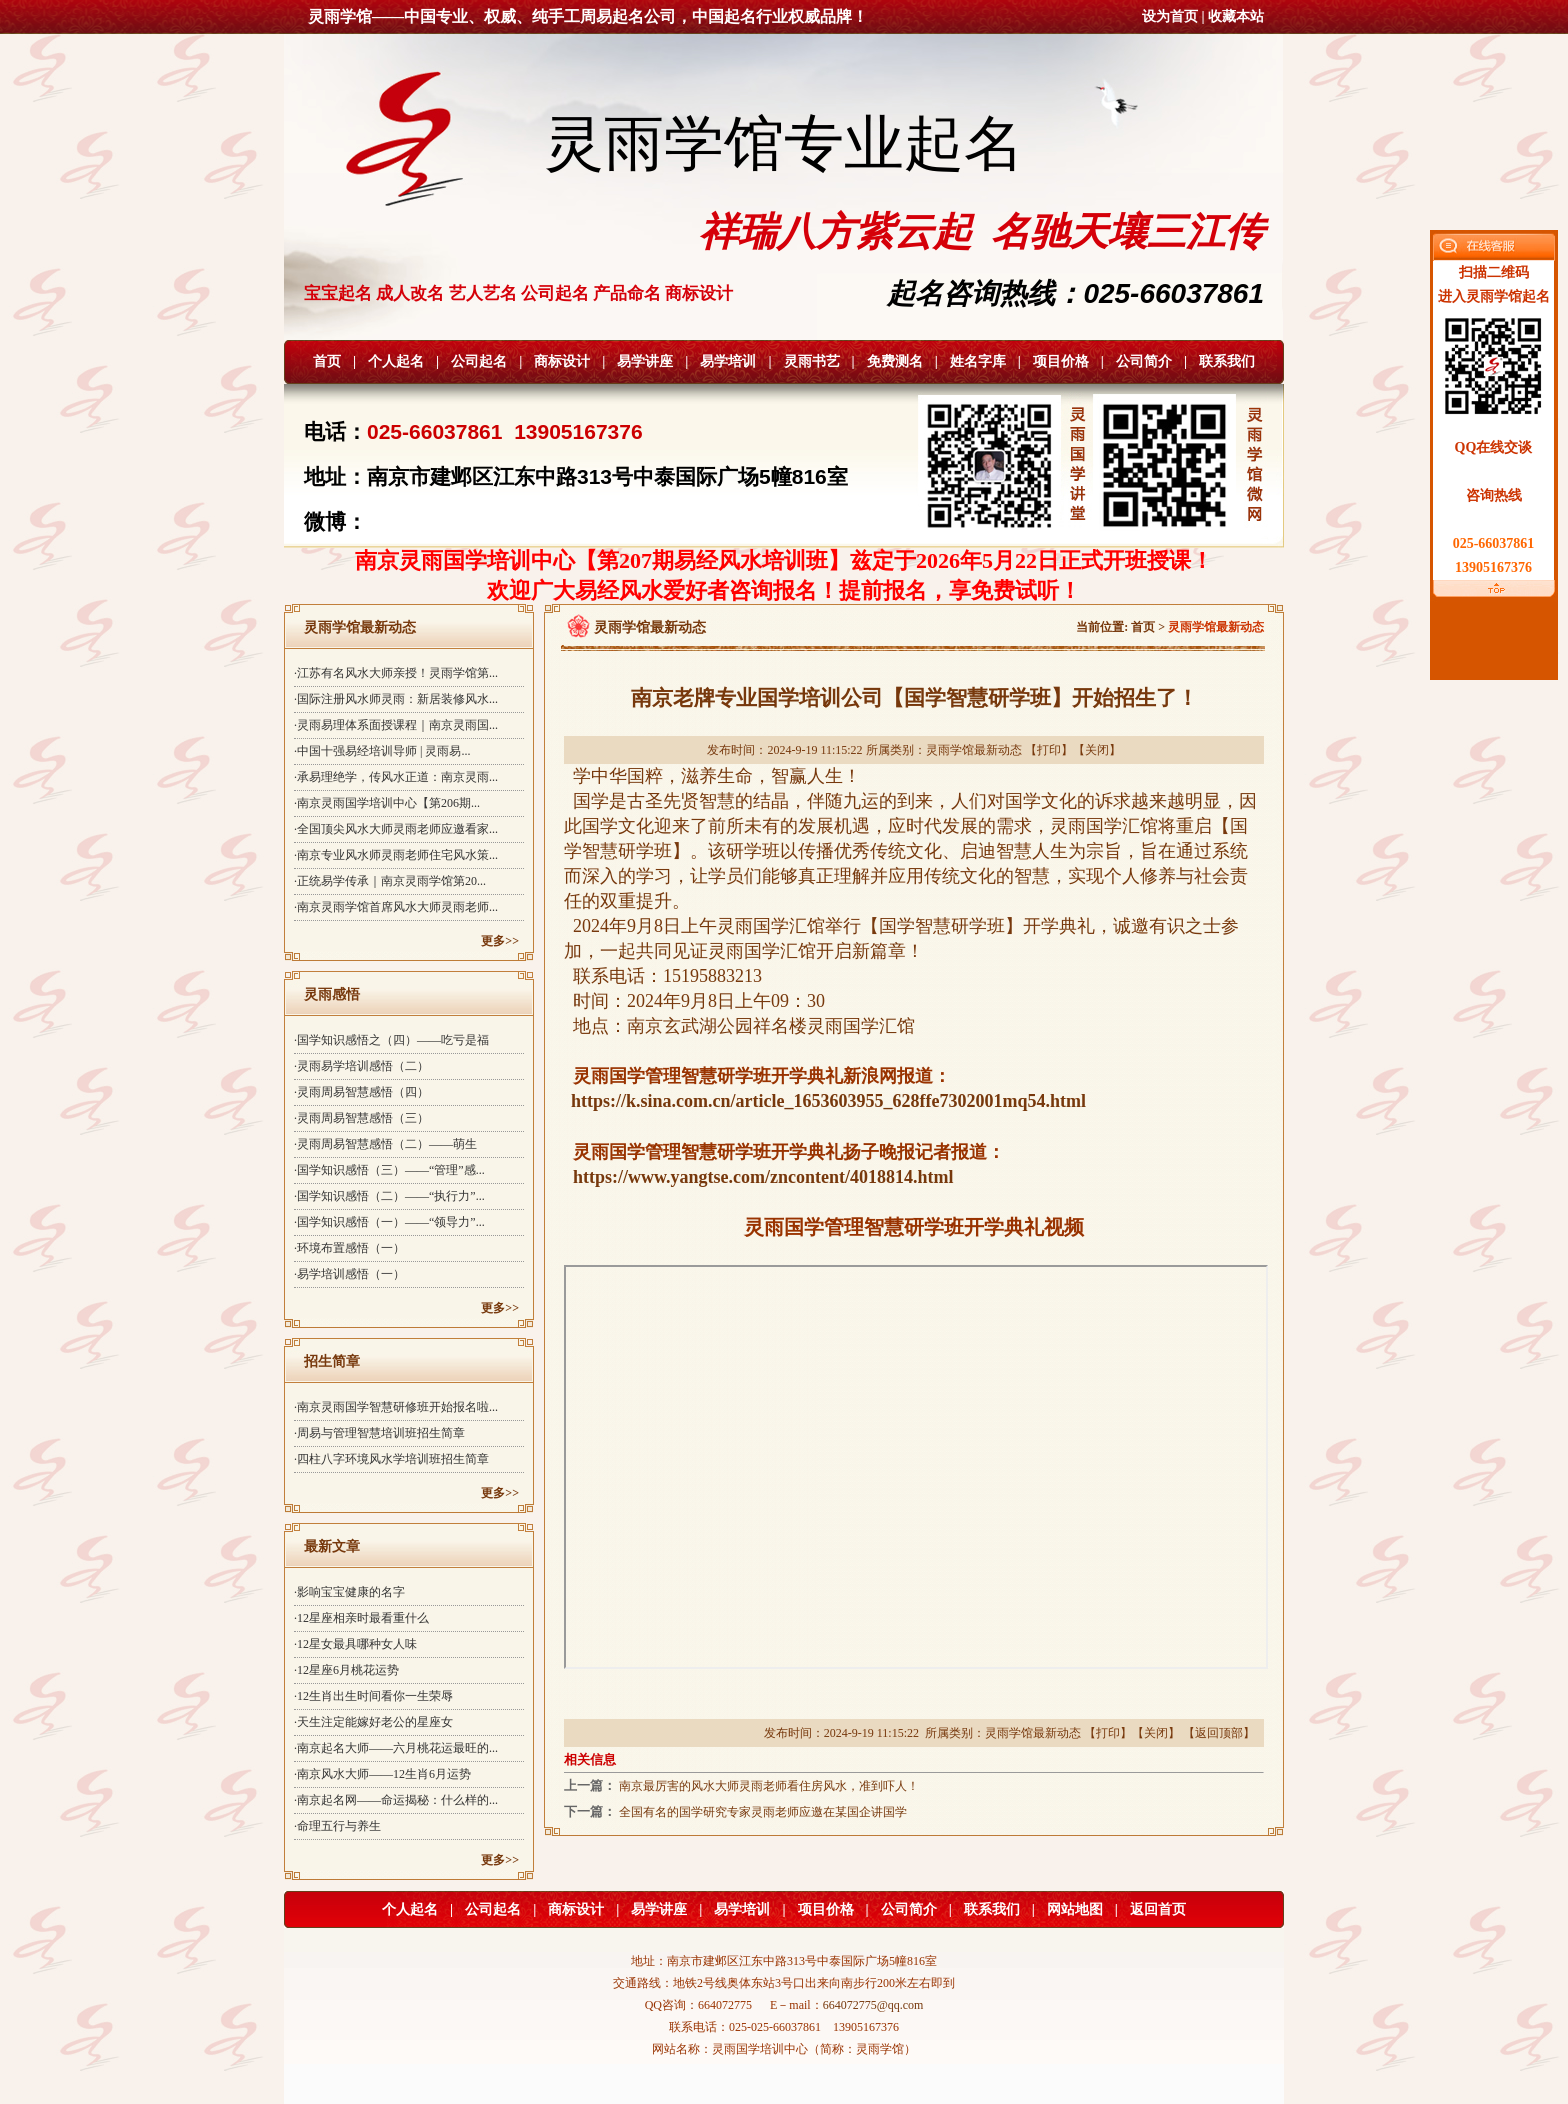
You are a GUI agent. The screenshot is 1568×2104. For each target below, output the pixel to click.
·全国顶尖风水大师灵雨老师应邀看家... (396, 829)
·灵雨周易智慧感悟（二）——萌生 (385, 1144)
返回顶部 (1219, 1733)
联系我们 (1227, 361)
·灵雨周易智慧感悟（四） (361, 1092)
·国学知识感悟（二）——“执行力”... (389, 1196)
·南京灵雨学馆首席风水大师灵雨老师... (396, 907)
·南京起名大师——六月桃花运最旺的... (396, 1748)
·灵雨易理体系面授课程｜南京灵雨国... (396, 725)
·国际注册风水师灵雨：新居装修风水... (396, 699)
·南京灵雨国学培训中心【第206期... (387, 803)
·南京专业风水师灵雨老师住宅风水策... (396, 855)
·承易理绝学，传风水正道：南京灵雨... (396, 777)
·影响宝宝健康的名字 (349, 1592)
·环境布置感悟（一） (349, 1248)
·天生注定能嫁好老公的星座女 (373, 1722)
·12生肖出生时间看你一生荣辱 (373, 1696)
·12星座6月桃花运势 (346, 1670)
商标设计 (562, 361)
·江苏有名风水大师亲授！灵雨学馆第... (396, 673)
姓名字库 (978, 361)
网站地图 (1075, 1909)
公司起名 (479, 361)
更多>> (500, 941)
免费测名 (895, 361)
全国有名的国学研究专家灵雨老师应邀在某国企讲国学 (763, 1812)
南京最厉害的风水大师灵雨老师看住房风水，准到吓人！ (769, 1786)
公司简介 (1144, 361)
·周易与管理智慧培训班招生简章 (379, 1433)
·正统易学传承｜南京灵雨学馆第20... (390, 881)
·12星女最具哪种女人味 (355, 1644)
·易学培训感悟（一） (349, 1274)
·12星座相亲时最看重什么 (361, 1618)
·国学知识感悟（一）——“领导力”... (389, 1222)
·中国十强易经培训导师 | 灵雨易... (382, 751)
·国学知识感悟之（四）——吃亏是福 (391, 1040)
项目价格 (1061, 361)
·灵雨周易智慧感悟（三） (361, 1118)
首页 (327, 361)
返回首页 (1158, 1909)
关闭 (1097, 750)
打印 (1049, 750)
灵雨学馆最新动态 (974, 750)
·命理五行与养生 (337, 1826)
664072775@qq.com (873, 2005)
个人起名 (396, 361)
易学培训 (728, 361)
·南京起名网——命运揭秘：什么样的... (396, 1800)
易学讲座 (645, 361)
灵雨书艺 (812, 361)
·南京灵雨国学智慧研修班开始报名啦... (396, 1407)
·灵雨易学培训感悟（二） (361, 1066)
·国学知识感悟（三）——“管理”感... (389, 1170)
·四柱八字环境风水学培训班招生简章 (391, 1459)
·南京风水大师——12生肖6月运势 (382, 1774)
